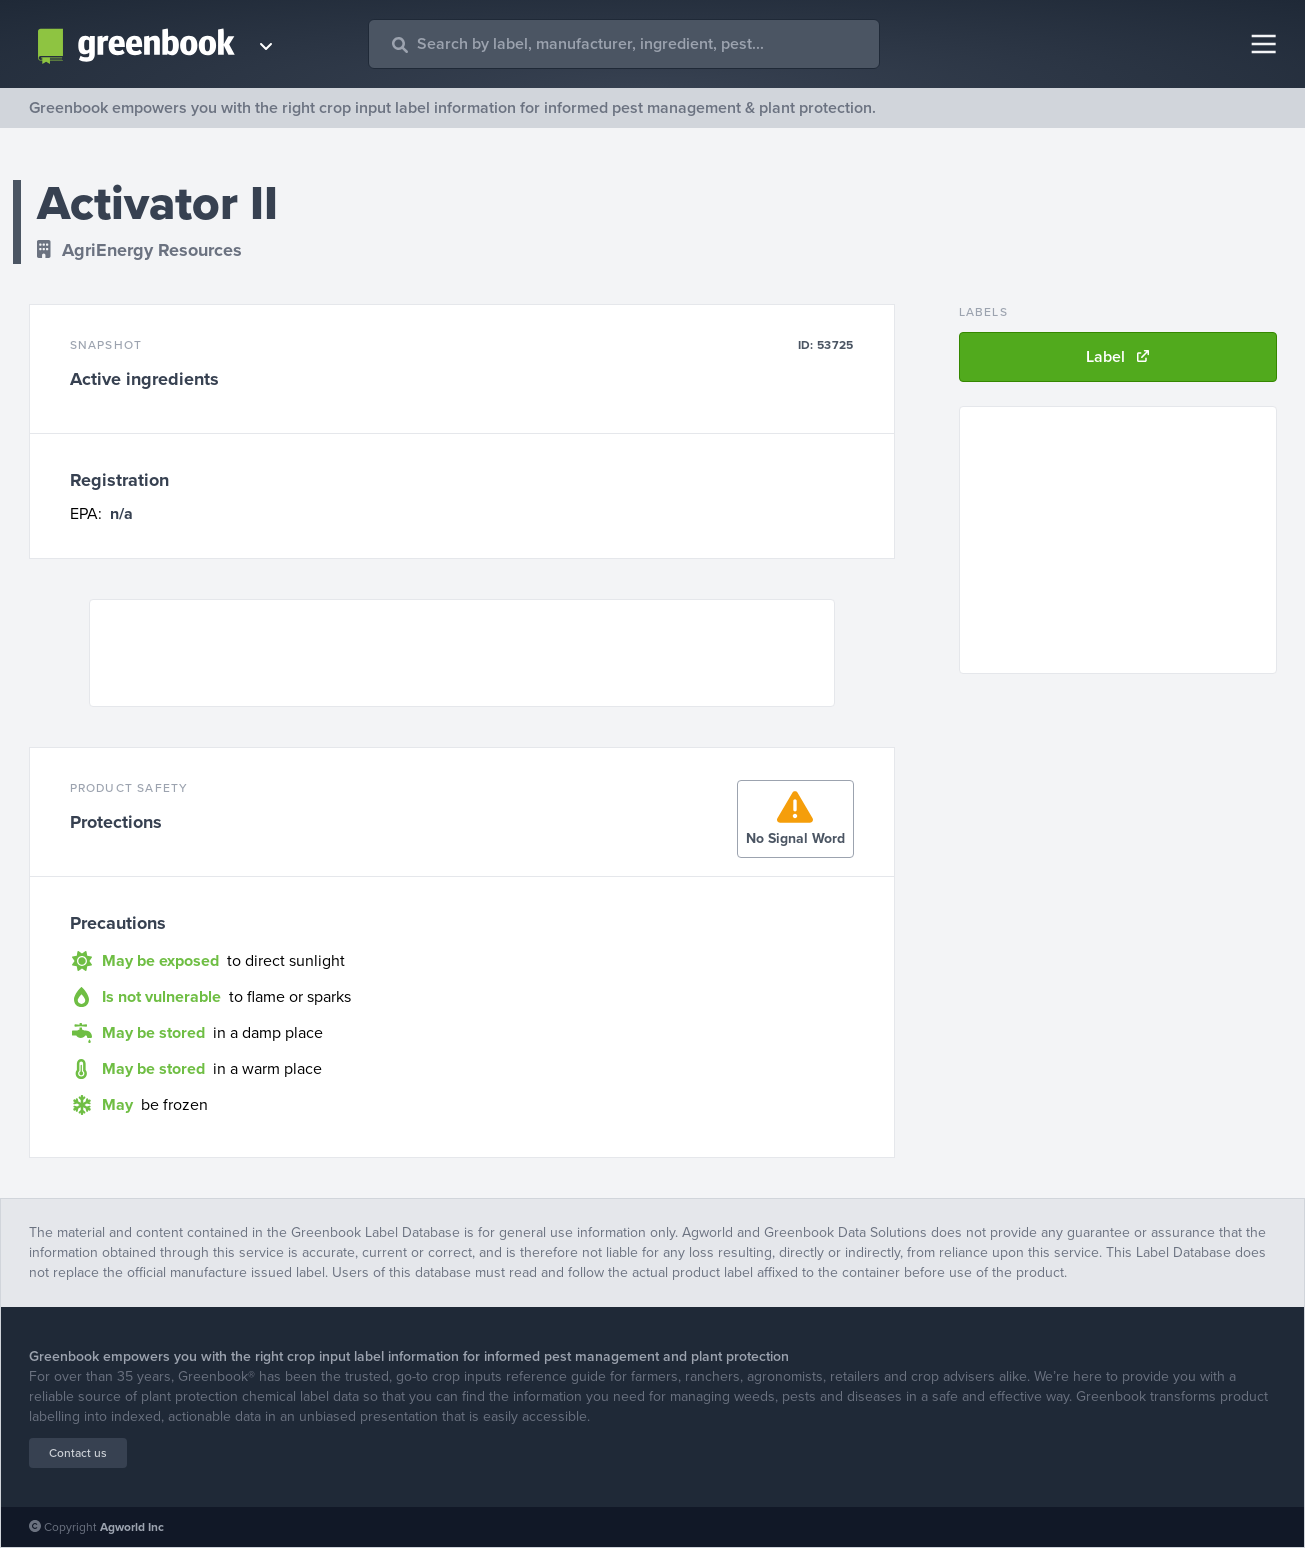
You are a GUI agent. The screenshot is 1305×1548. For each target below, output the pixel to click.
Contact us (78, 1453)
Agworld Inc (132, 1527)
